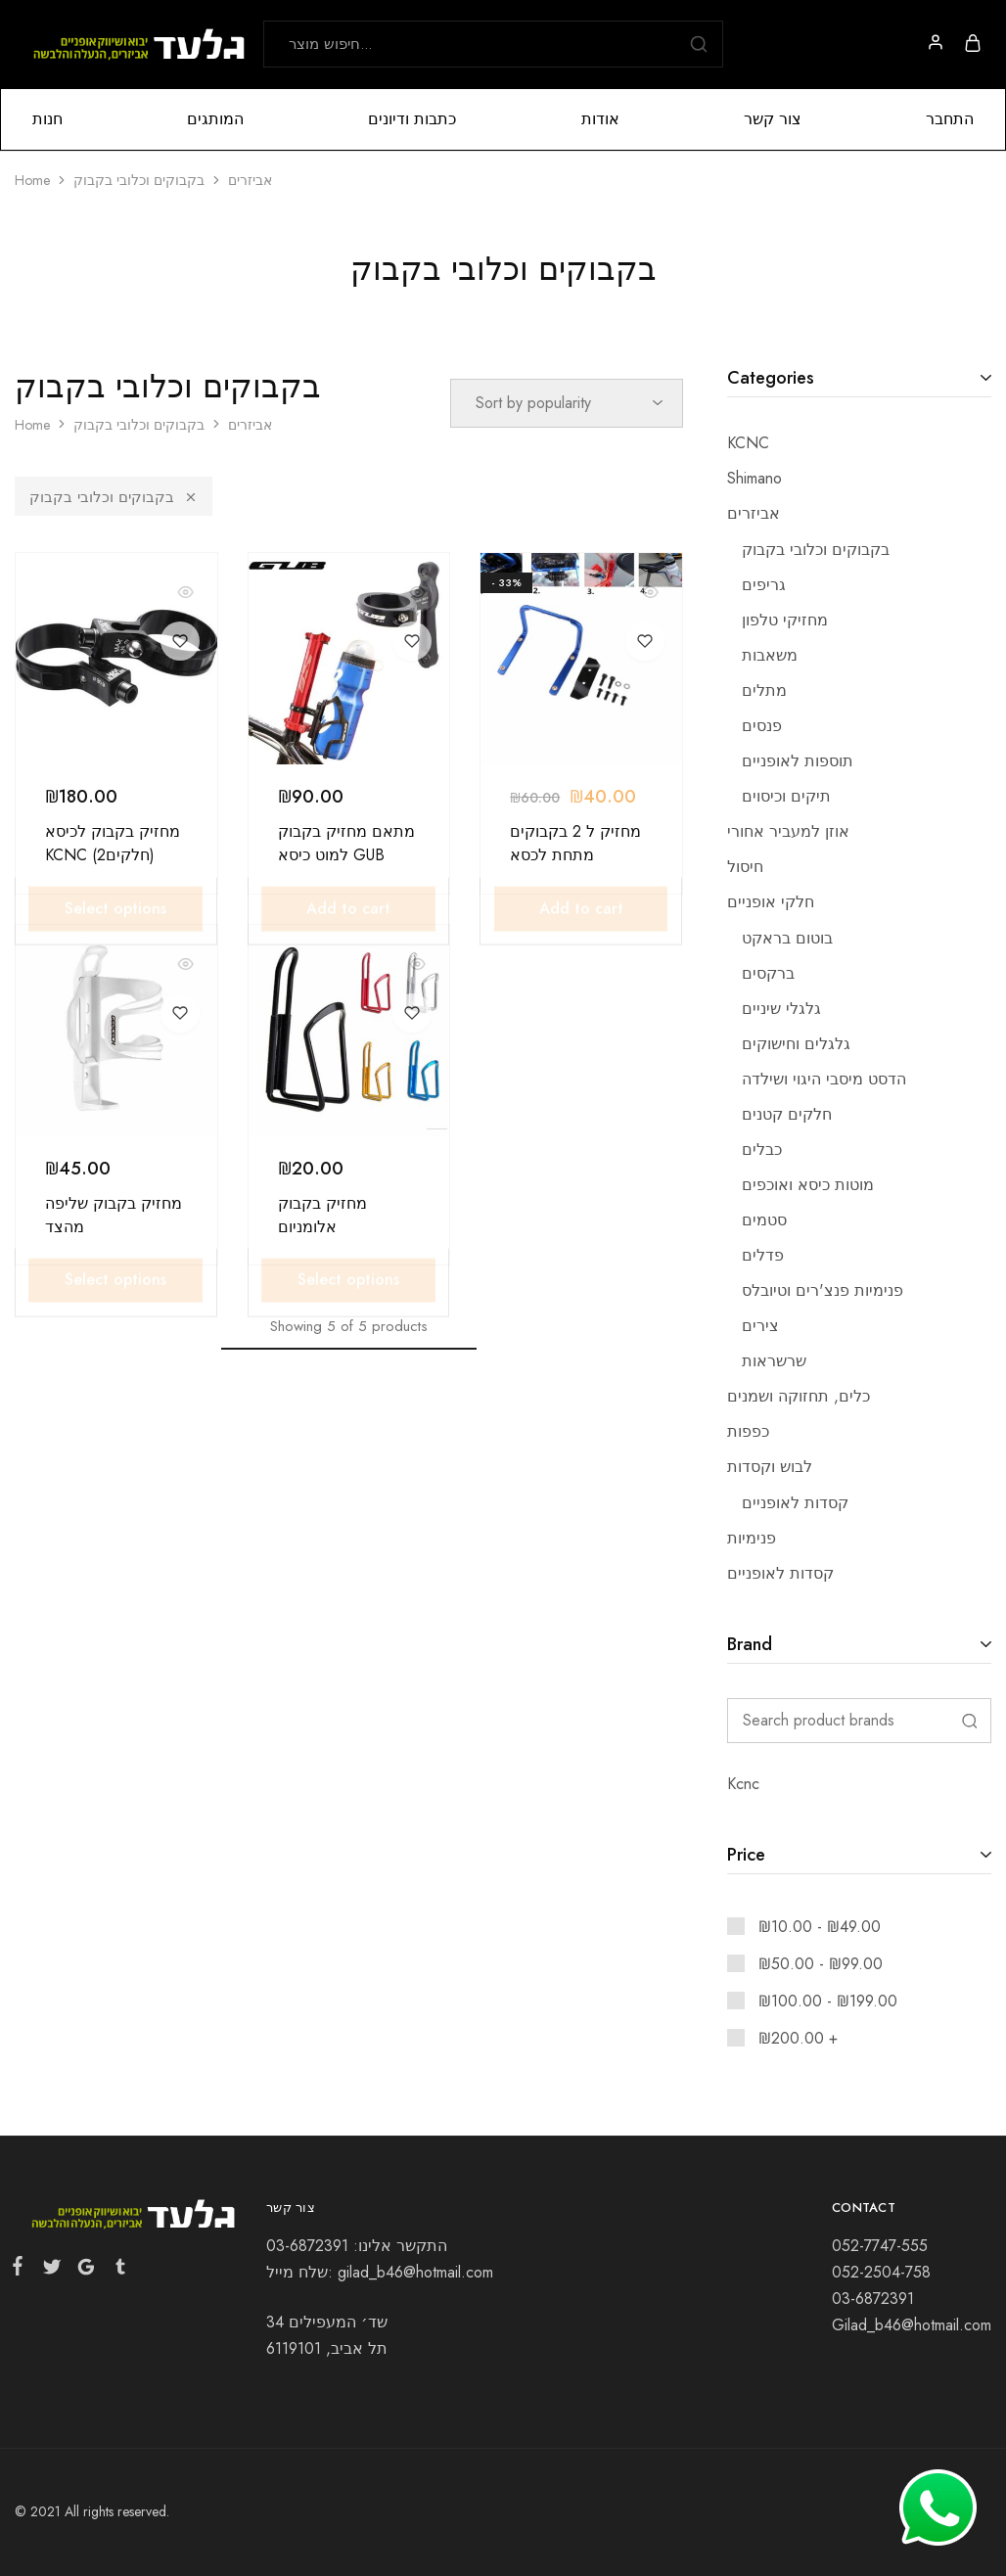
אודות (600, 119)
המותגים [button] (215, 119)
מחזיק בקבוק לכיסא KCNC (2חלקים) (112, 843)
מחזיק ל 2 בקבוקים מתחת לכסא (575, 843)
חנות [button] (47, 119)
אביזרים (250, 180)
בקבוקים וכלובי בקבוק (113, 497)
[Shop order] (566, 403)
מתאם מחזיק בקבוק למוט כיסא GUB (346, 843)
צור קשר (772, 119)
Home (32, 180)
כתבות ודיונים (412, 119)
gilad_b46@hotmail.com (415, 2272)
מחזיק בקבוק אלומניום (322, 1215)
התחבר (950, 119)
